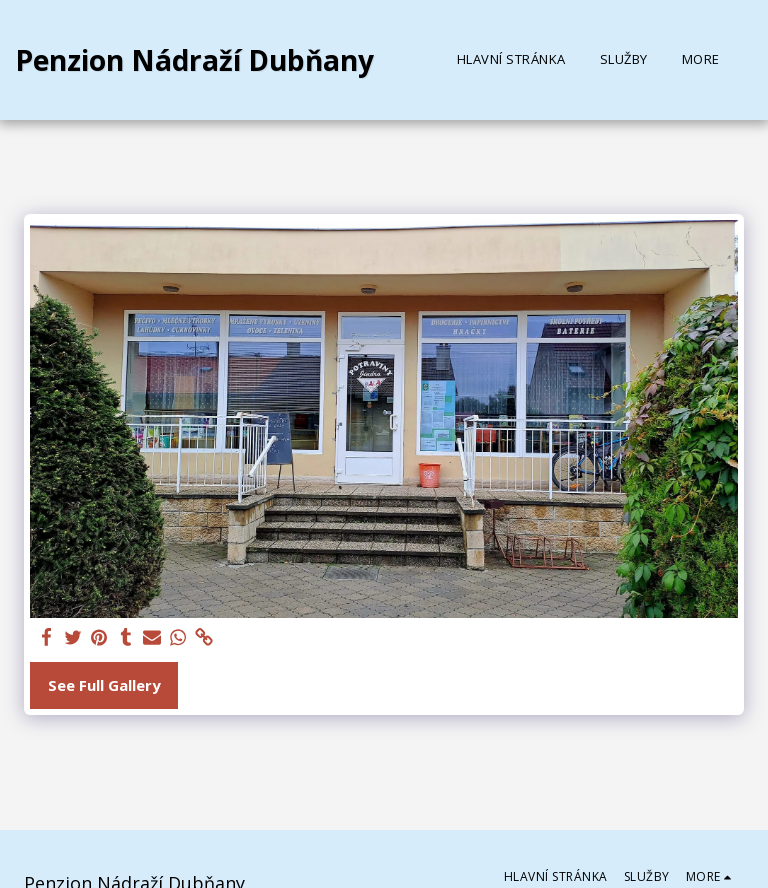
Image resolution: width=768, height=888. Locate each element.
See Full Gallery (104, 685)
